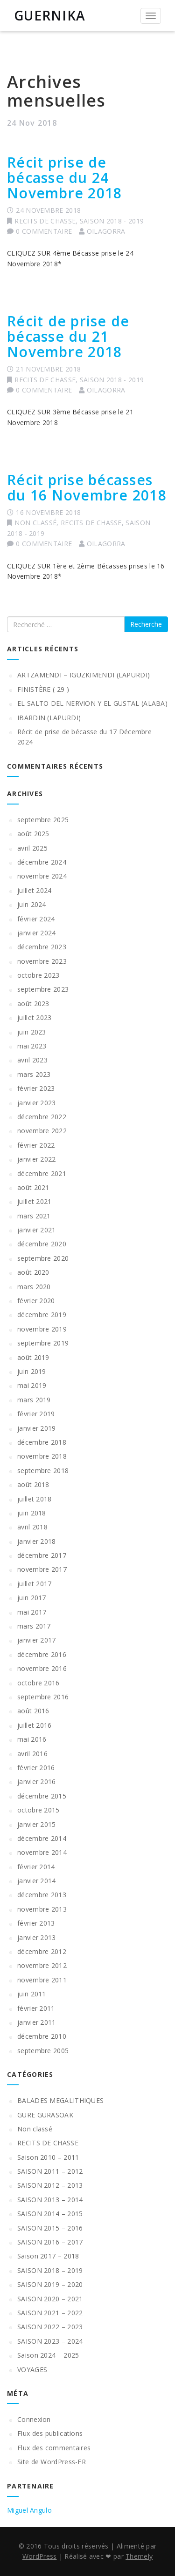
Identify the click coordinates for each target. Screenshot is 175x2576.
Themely (139, 2556)
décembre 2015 (41, 1796)
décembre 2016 (41, 1654)
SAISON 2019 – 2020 (50, 2284)
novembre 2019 (42, 1329)
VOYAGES (32, 2369)
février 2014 (36, 1866)
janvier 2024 (36, 932)
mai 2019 (31, 1385)
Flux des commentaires (54, 2447)
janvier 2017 (36, 1640)
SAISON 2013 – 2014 (50, 2199)
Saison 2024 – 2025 (48, 2355)
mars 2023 (34, 1074)
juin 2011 (31, 1993)
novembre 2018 (42, 1456)
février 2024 (36, 918)
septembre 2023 (43, 989)
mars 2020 (34, 1286)
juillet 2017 (34, 1583)
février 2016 (36, 1767)
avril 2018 (32, 1526)
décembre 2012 (41, 1951)
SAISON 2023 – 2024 (50, 2341)
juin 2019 (31, 1371)
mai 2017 (31, 1612)
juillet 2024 (34, 890)
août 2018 (33, 1484)
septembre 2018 (43, 1470)
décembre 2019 (41, 1314)
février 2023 (36, 1088)
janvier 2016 (36, 1781)
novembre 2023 (42, 961)
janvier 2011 (36, 2022)
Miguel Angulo (29, 2510)
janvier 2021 (36, 1229)
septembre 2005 (43, 2050)
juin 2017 (31, 1597)
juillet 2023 (34, 1017)
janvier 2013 (36, 1937)
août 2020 (33, 1272)
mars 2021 (34, 1215)
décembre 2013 (41, 1894)
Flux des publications (50, 2433)
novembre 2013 (42, 1909)
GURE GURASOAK (45, 2114)
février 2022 (36, 1145)
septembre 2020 (43, 1258)
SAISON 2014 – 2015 (50, 2213)
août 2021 (33, 1187)
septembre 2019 (43, 1343)
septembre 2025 (43, 819)
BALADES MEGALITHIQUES (60, 2100)
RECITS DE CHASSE (45, 220)
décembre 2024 (41, 862)
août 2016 (33, 1710)
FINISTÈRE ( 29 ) (43, 689)
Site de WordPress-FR (51, 2461)
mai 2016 (31, 1739)
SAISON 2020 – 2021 (50, 2298)
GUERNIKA (49, 15)
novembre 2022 (42, 1130)
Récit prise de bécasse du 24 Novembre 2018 (64, 178)
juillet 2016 (34, 1725)
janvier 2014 (36, 1880)
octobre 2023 (38, 975)
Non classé (35, 522)
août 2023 (33, 1003)
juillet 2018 (34, 1498)
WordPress (39, 2556)
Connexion (34, 2419)
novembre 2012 (42, 1965)
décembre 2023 (41, 946)
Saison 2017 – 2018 (48, 2255)
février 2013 (36, 1923)
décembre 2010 (41, 2036)
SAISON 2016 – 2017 (50, 2242)
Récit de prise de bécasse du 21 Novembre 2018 (68, 336)
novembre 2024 (42, 876)
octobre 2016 (38, 1682)
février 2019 (36, 1413)
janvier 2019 (36, 1428)
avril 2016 (32, 1753)
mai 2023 (31, 1045)
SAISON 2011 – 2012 (50, 2171)
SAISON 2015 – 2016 (50, 2228)
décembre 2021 (41, 1173)
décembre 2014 (41, 1838)
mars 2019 (34, 1399)
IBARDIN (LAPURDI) (49, 717)
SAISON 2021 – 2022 (50, 2312)
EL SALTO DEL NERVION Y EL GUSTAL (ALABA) (92, 703)
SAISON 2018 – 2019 (50, 2270)
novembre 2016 (42, 1668)
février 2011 (36, 2008)
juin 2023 (31, 1032)
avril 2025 (32, 848)
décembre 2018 (41, 1442)
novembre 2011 (42, 1979)
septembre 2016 (43, 1696)
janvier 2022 (36, 1159)
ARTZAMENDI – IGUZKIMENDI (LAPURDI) (83, 674)
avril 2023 (32, 1059)
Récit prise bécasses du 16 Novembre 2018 (87, 487)
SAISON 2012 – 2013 (50, 2185)
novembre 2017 (42, 1569)
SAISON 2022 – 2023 (50, 2326)
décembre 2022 (41, 1116)
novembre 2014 (42, 1852)
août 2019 (33, 1357)
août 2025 (33, 833)
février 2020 (36, 1300)
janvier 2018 (36, 1541)
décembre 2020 (41, 1243)
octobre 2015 (38, 1809)
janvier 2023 (36, 1102)
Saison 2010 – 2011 (48, 2157)
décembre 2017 (41, 1555)
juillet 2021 (34, 1201)
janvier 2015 (36, 1824)
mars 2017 (34, 1626)
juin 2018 (31, 1512)
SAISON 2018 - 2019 (112, 220)
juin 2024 (31, 904)
